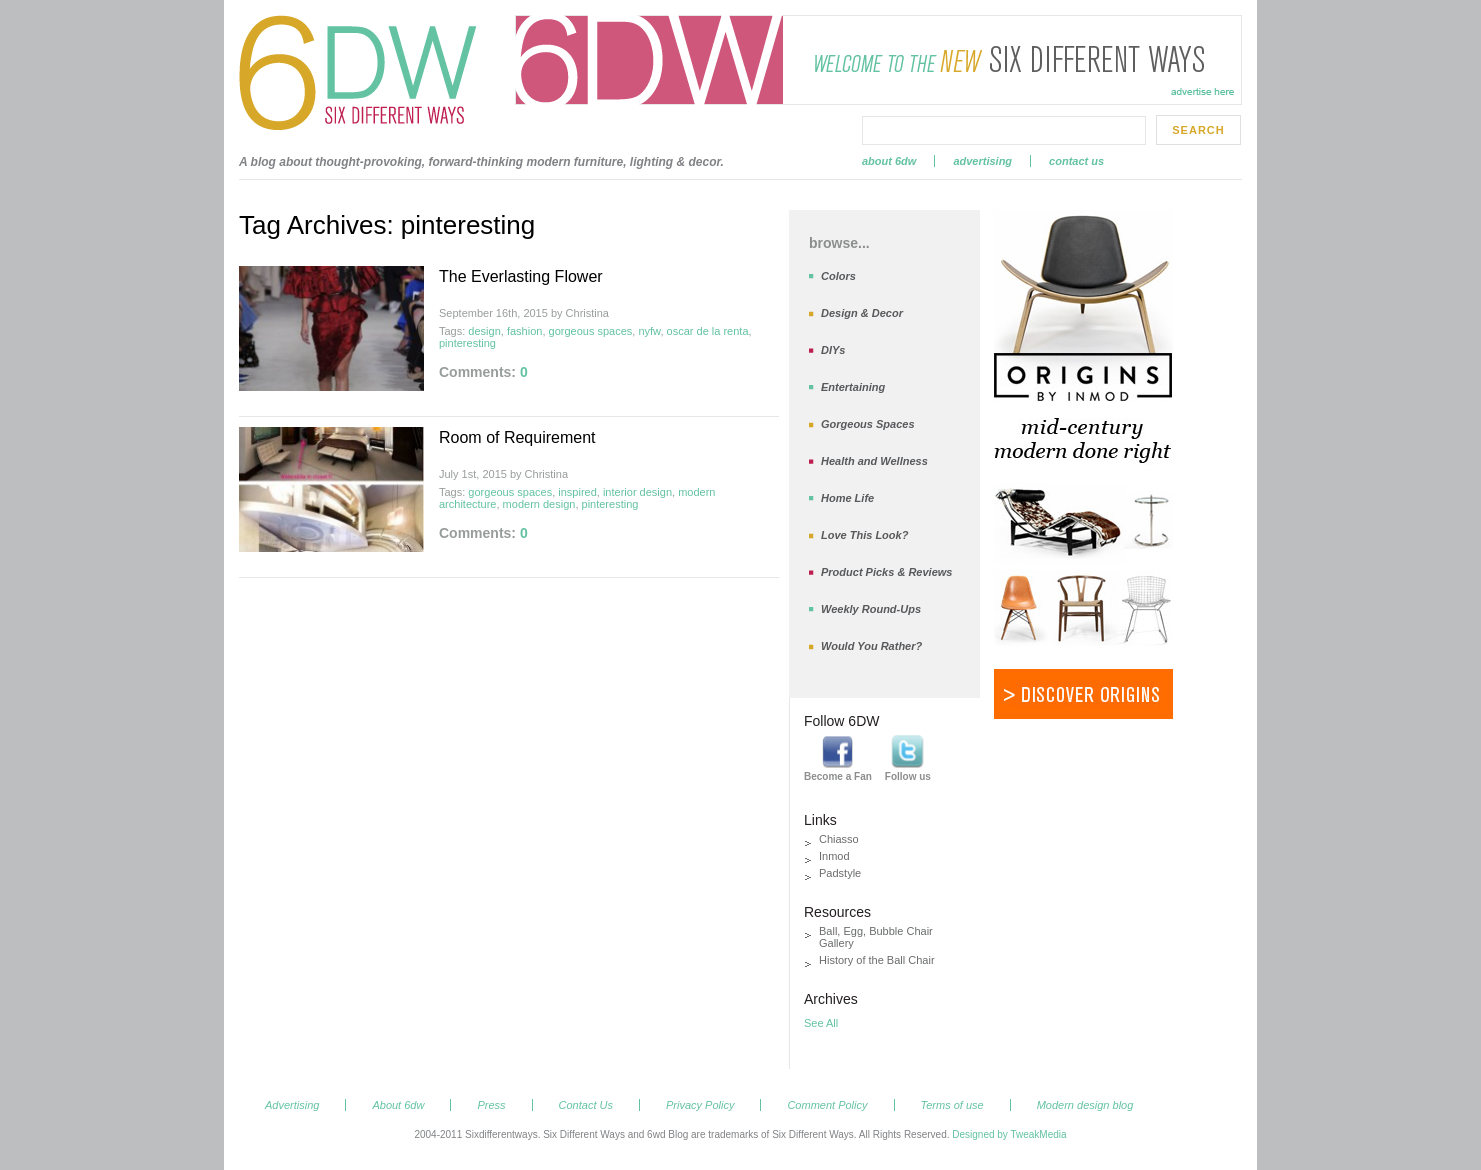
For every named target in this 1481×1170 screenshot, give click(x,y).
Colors (838, 276)
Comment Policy (827, 1105)
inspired (577, 492)
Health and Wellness (874, 461)
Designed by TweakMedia (1009, 1134)
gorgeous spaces (591, 331)
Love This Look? (864, 535)
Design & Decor (862, 313)
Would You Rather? (871, 646)
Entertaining (853, 387)
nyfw (649, 331)
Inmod (834, 856)
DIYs (833, 350)
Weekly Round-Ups (871, 609)
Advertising (982, 161)
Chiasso (839, 839)
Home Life (847, 498)
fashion (524, 331)
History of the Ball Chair (877, 960)
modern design (539, 504)
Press (491, 1105)
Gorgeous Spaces (868, 424)
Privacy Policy (700, 1105)
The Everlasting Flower (521, 276)
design (484, 331)
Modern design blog (1085, 1105)
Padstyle (840, 873)
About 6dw (889, 161)
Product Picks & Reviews (886, 572)
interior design (637, 492)
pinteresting (467, 343)
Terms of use (952, 1105)
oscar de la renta (708, 331)
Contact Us (1076, 161)
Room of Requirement (517, 437)
